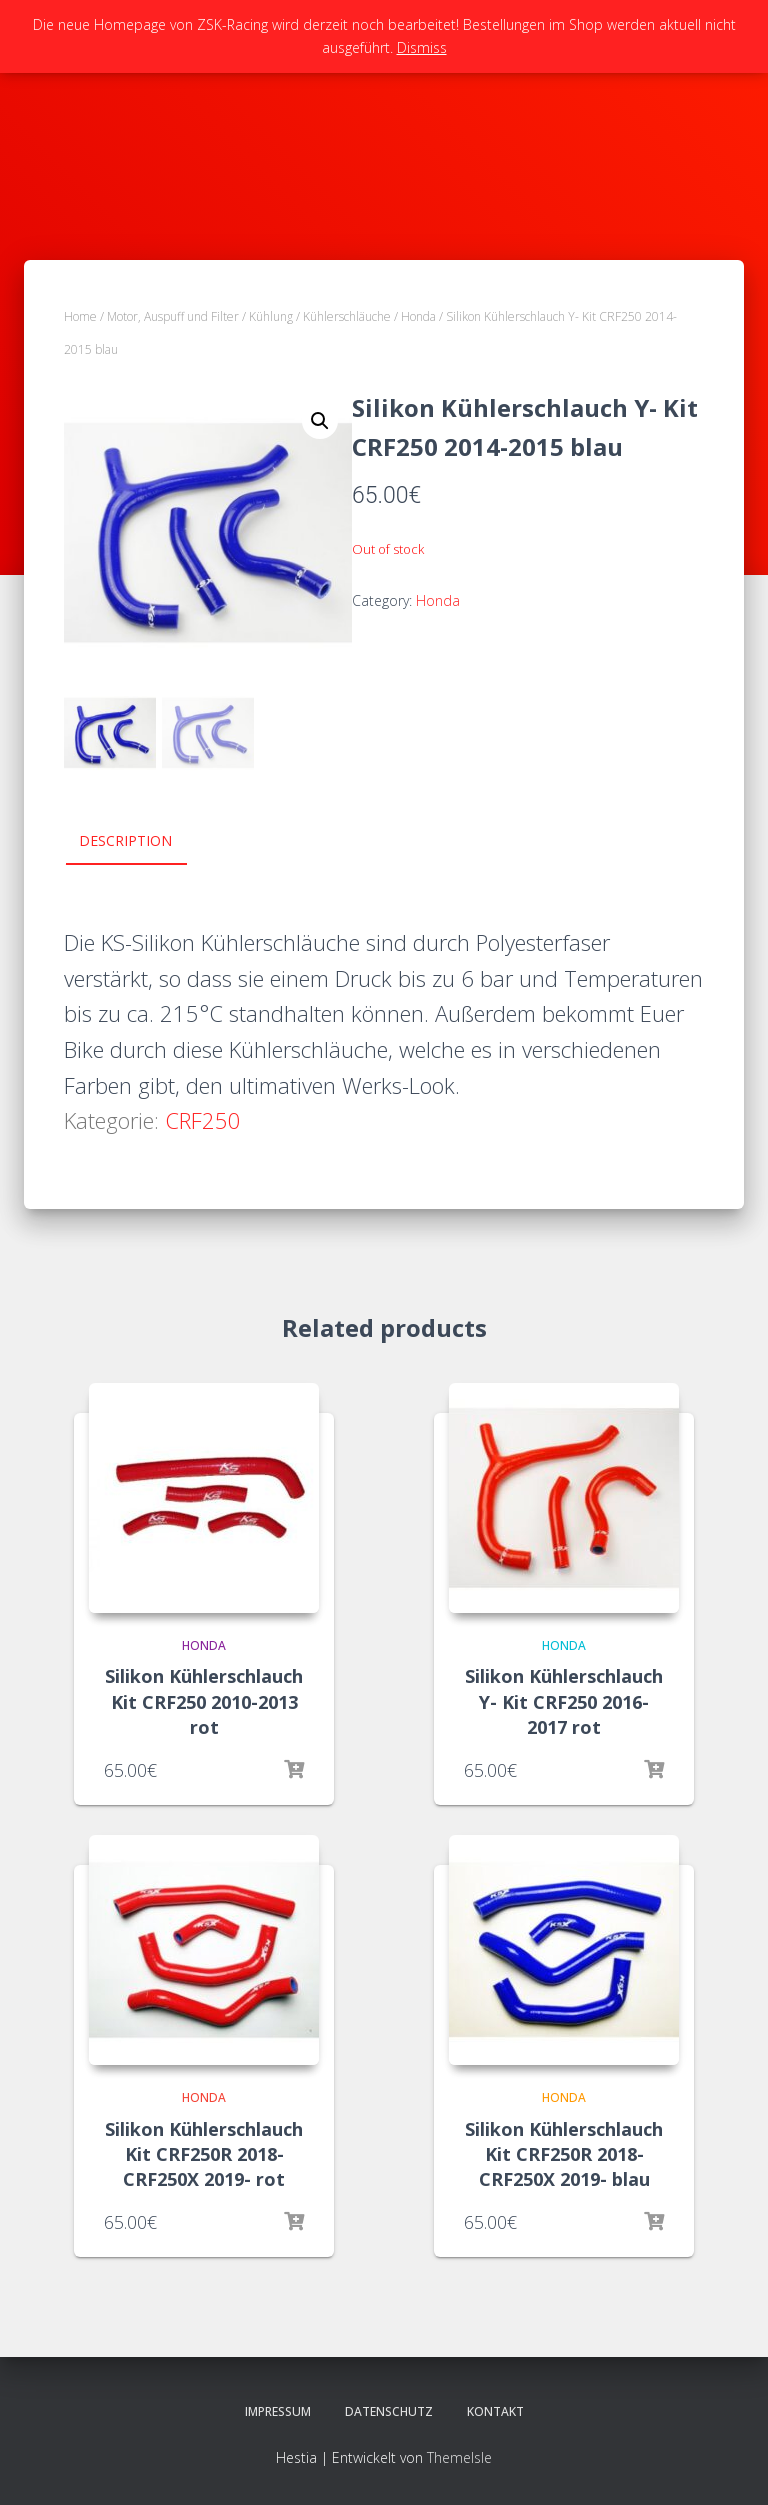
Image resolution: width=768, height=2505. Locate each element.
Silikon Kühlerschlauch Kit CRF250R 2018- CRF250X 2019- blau (564, 2154)
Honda (418, 316)
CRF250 (203, 1120)
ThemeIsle (459, 2457)
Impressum (278, 2411)
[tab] (140, 842)
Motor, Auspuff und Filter (173, 316)
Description (125, 840)
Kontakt (495, 2411)
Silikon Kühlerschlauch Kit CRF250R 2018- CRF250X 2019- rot (204, 2154)
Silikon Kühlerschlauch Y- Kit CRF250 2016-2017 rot (564, 1701)
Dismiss (422, 47)
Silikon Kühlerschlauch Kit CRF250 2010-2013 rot (204, 1701)
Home (80, 316)
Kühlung (271, 316)
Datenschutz (389, 2411)
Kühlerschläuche (347, 316)
